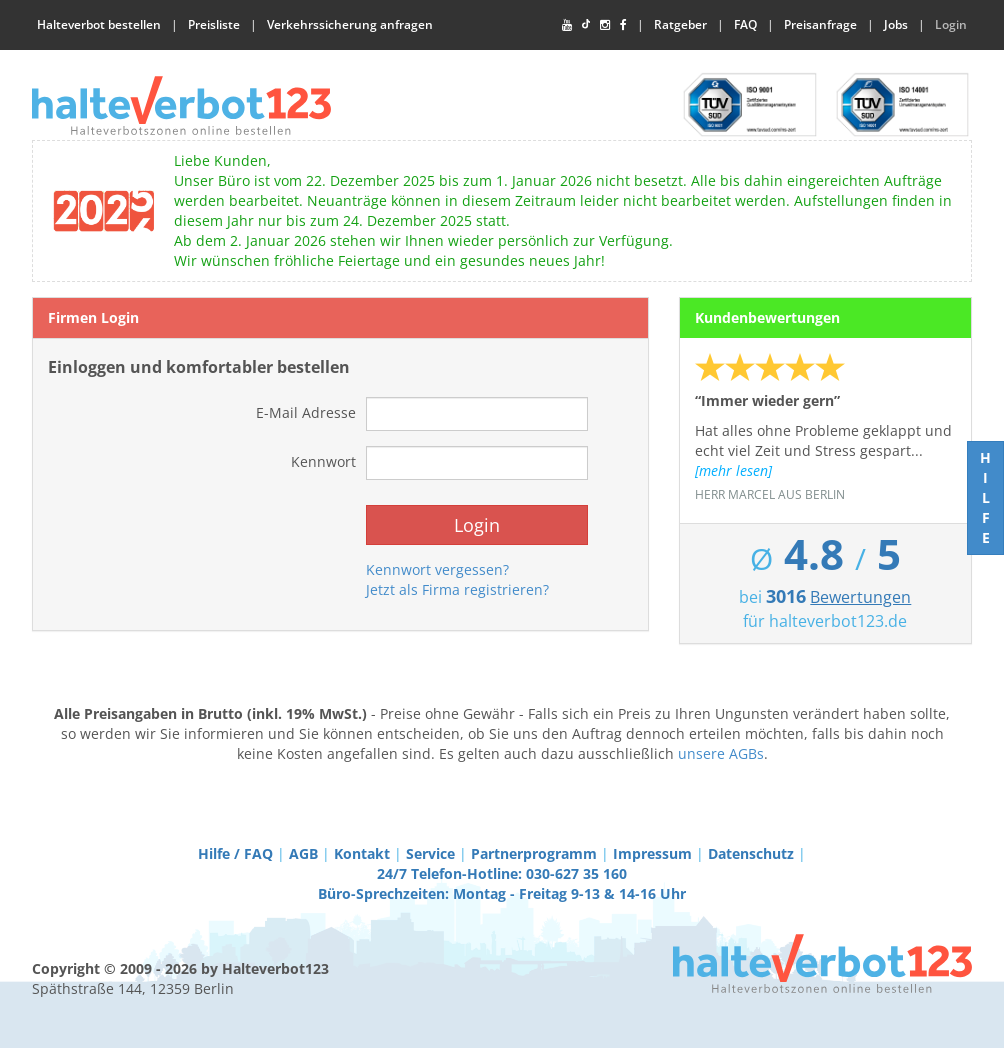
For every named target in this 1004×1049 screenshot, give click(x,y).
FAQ (745, 24)
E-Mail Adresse (306, 412)
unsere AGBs (721, 753)
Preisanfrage (820, 24)
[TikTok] (586, 25)
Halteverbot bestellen (99, 24)
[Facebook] (623, 25)
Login (951, 24)
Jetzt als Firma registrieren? (457, 589)
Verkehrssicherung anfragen (350, 24)
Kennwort (323, 461)
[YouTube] (567, 25)
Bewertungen (860, 597)
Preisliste (214, 24)
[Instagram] (605, 25)
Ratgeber (680, 24)
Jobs (896, 24)
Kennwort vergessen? (437, 569)
